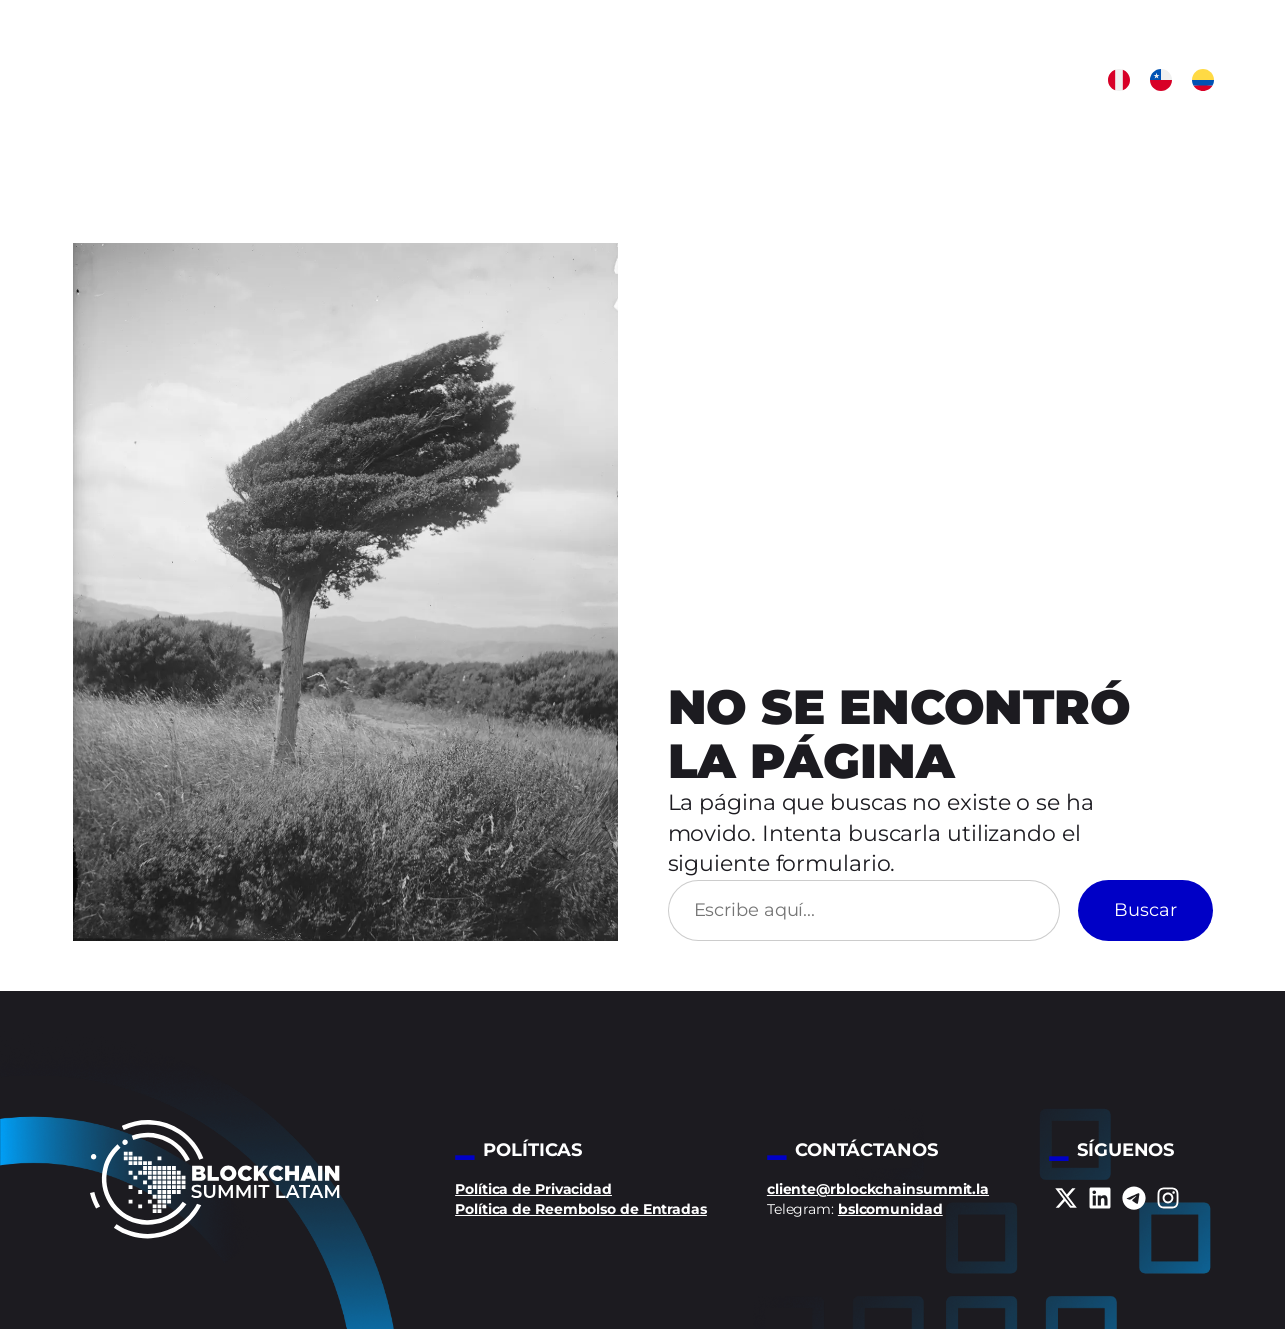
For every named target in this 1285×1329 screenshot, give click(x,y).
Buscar (1145, 910)
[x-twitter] (1066, 1198)
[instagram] (1168, 1198)
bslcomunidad (890, 1209)
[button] (1119, 80)
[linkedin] (1100, 1198)
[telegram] (1134, 1198)
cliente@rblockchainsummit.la (878, 1189)
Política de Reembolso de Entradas (581, 1209)
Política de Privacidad (533, 1189)
